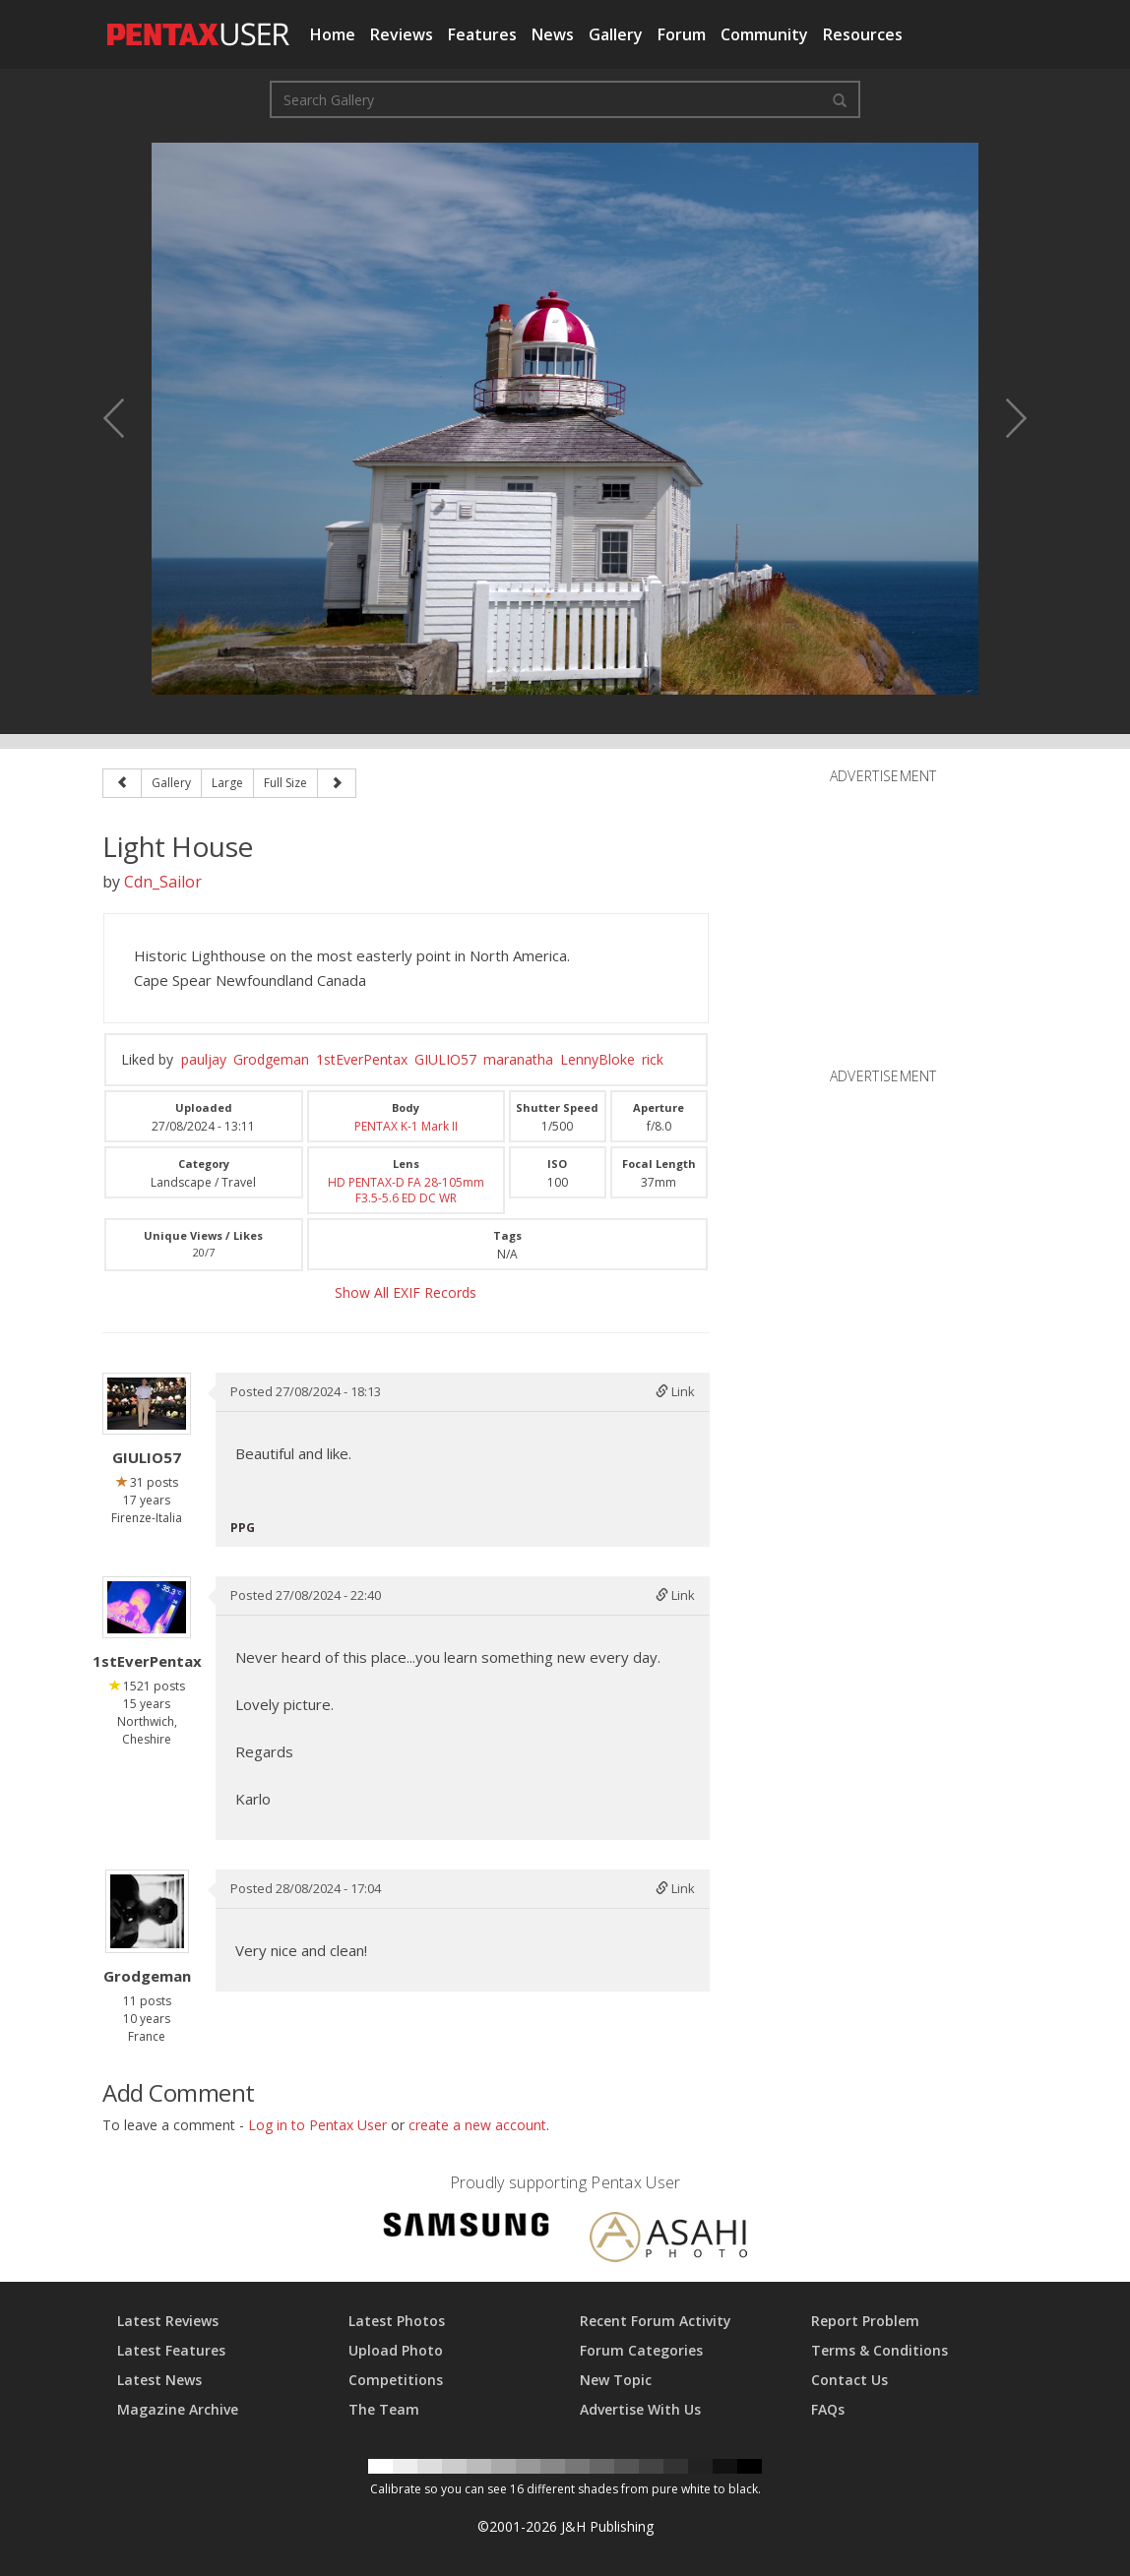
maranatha (518, 1059)
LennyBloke (597, 1059)
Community (764, 34)
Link (675, 1391)
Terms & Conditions (879, 2350)
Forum (682, 34)
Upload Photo (395, 2350)
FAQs (828, 2409)
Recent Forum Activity (655, 2320)
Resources (863, 34)
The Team (383, 2409)
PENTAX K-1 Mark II (406, 1126)
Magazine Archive (177, 2409)
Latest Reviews (168, 2320)
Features (482, 34)
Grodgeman (271, 1059)
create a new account (477, 2125)
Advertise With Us (640, 2409)
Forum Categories (641, 2350)
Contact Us (849, 2379)
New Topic (616, 2379)
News (553, 34)
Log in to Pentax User (317, 2125)
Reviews (401, 34)
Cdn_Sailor (163, 881)
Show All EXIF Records (405, 1292)
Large (227, 782)
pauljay (203, 1059)
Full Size (285, 782)
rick (652, 1059)
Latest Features (171, 2350)
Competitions (395, 2379)
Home (332, 34)
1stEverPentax (362, 1059)
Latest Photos (396, 2320)
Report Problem (865, 2320)
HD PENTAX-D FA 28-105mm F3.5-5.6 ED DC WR (406, 1190)
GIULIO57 (445, 1059)
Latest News (159, 2379)
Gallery (616, 34)
